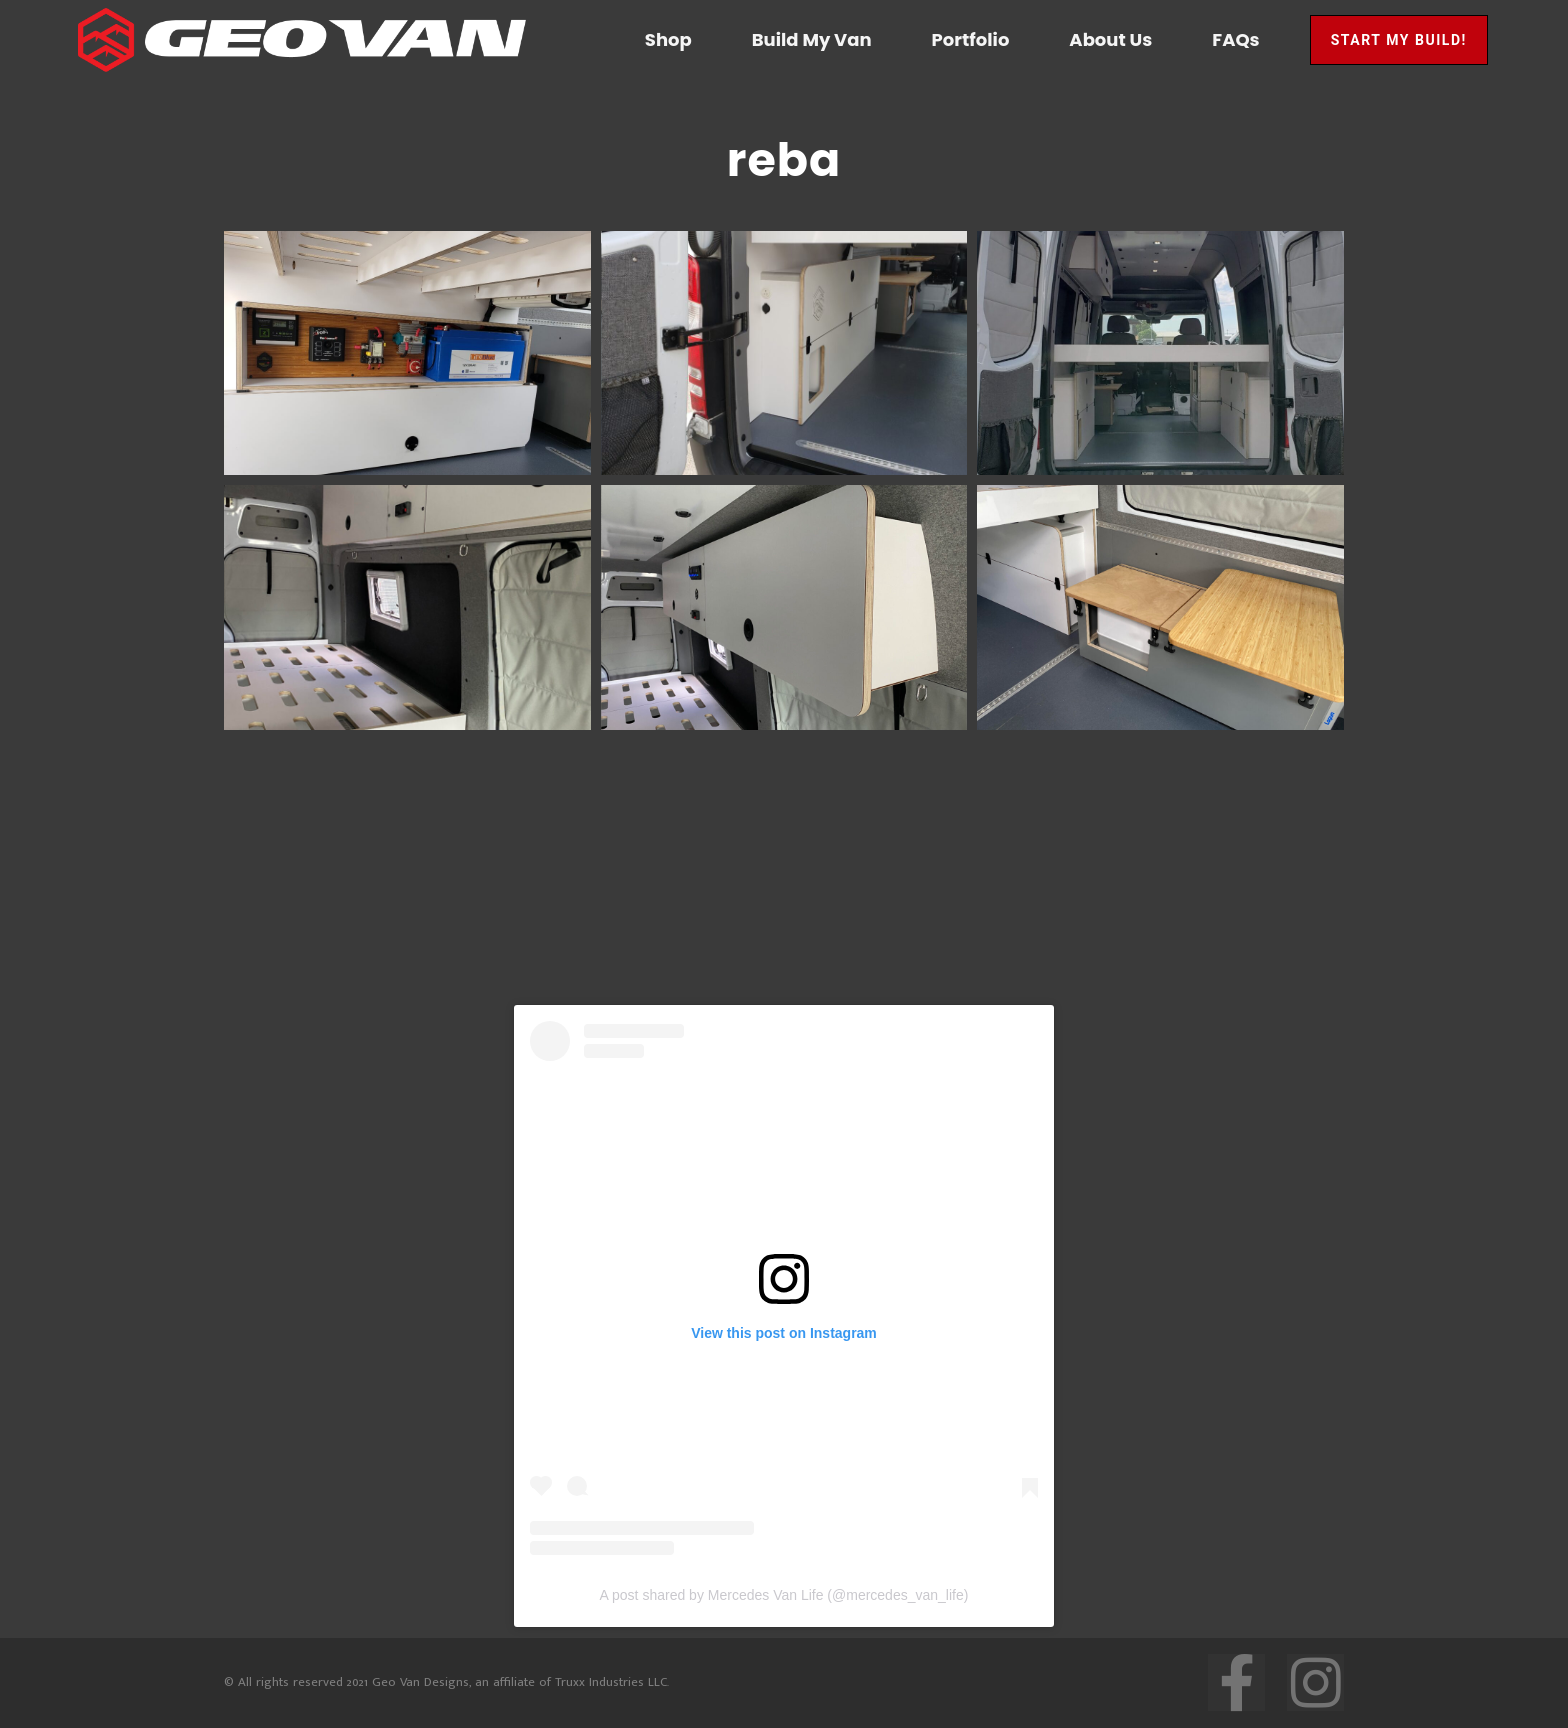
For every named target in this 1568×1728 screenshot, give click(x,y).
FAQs (1235, 39)
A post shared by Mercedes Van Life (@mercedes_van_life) (784, 1595)
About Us (1110, 39)
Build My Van (812, 39)
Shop (668, 39)
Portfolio (971, 39)
